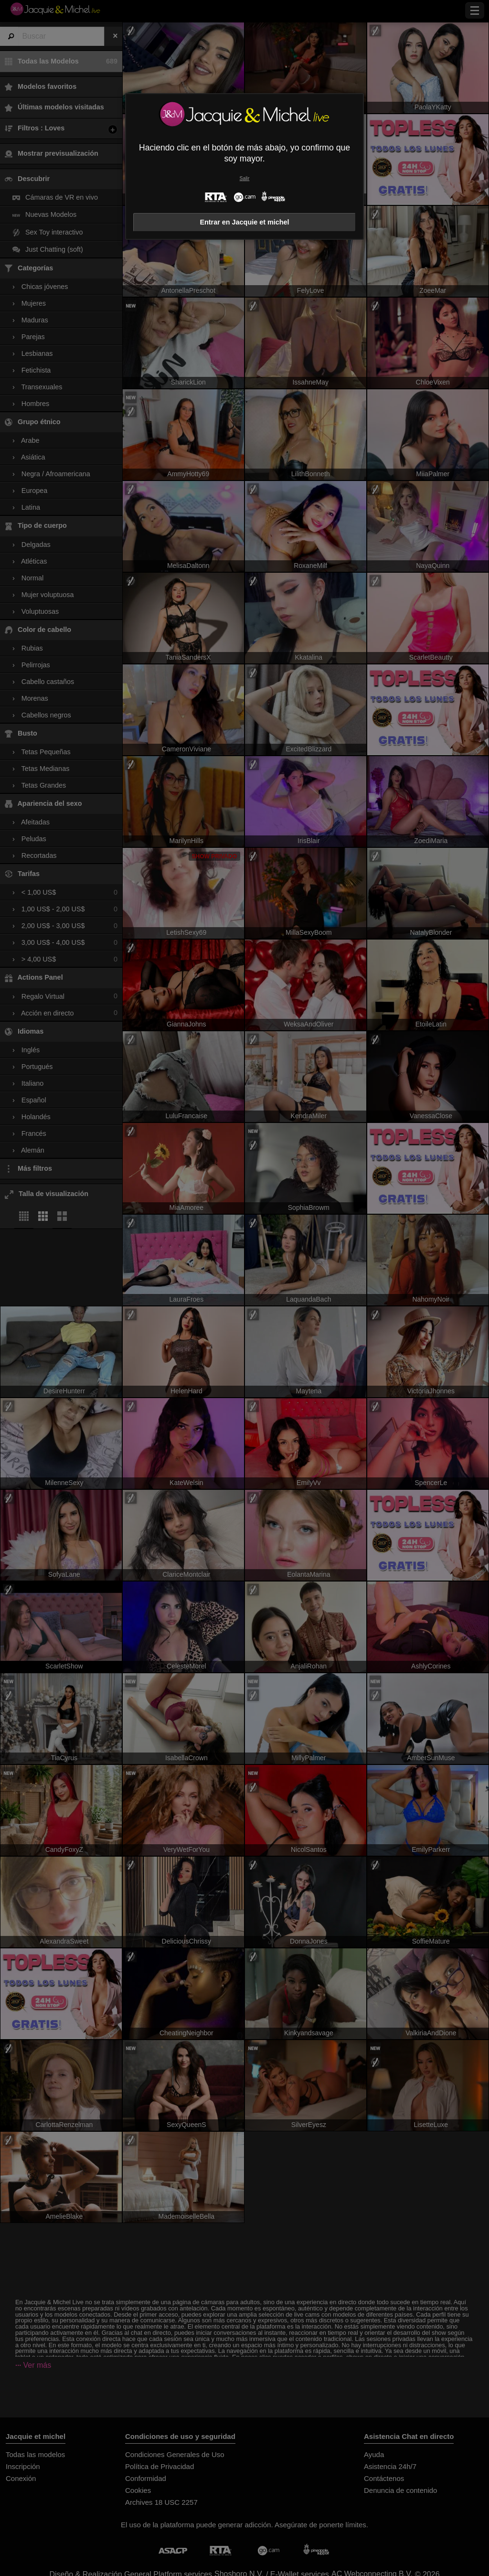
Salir (245, 178)
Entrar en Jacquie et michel (244, 222)
